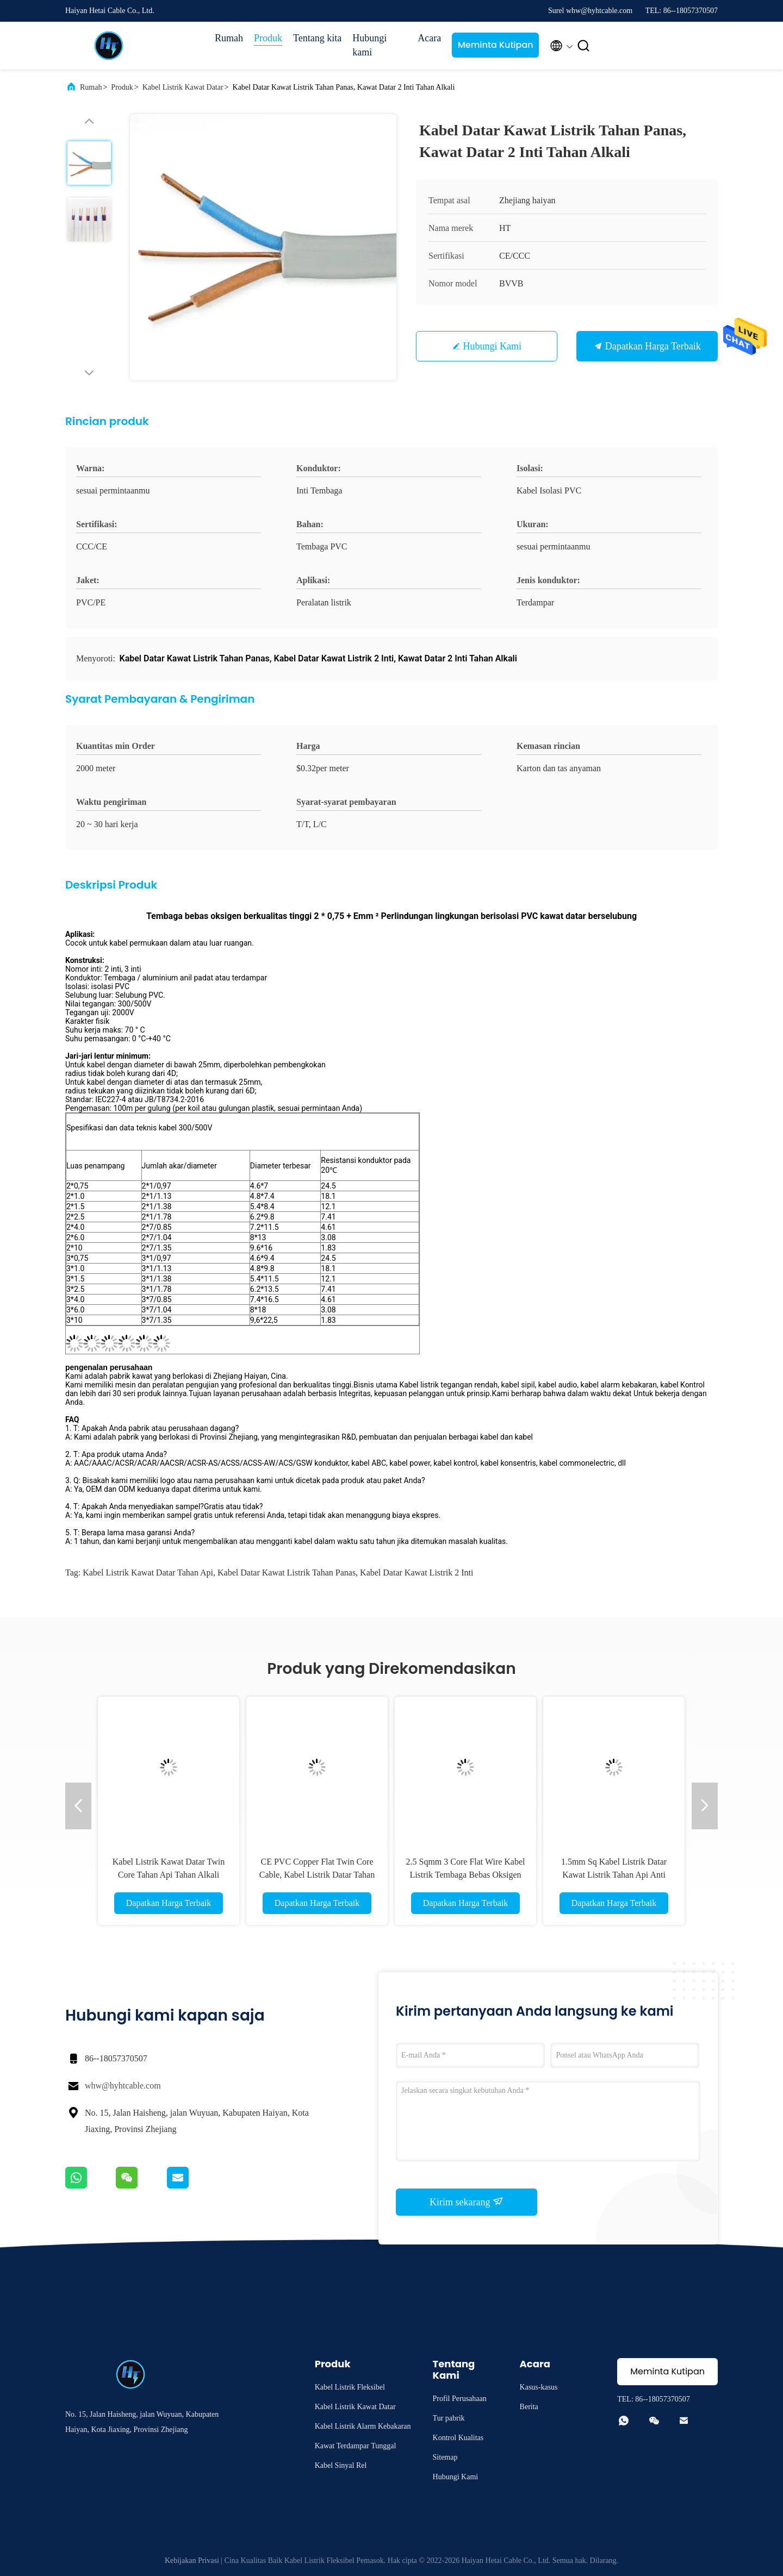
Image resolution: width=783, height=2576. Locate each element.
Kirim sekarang (467, 2202)
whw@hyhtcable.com (123, 2085)
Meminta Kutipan (495, 45)
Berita (529, 2407)
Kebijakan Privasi (192, 2560)
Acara (429, 38)
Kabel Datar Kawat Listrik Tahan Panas (286, 1572)
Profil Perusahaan (460, 2398)
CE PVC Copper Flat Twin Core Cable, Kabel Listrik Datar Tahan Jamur (317, 1874)
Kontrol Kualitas (458, 2438)
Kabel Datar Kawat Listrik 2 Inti (416, 1572)
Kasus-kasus (539, 2387)
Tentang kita (317, 38)
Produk (268, 38)
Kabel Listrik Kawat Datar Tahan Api (148, 1572)
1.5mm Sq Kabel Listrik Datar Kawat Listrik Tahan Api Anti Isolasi (614, 1874)
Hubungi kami (369, 45)
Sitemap (445, 2457)
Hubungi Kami (492, 346)
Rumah (229, 38)
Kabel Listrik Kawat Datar (182, 87)
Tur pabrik (449, 2418)
